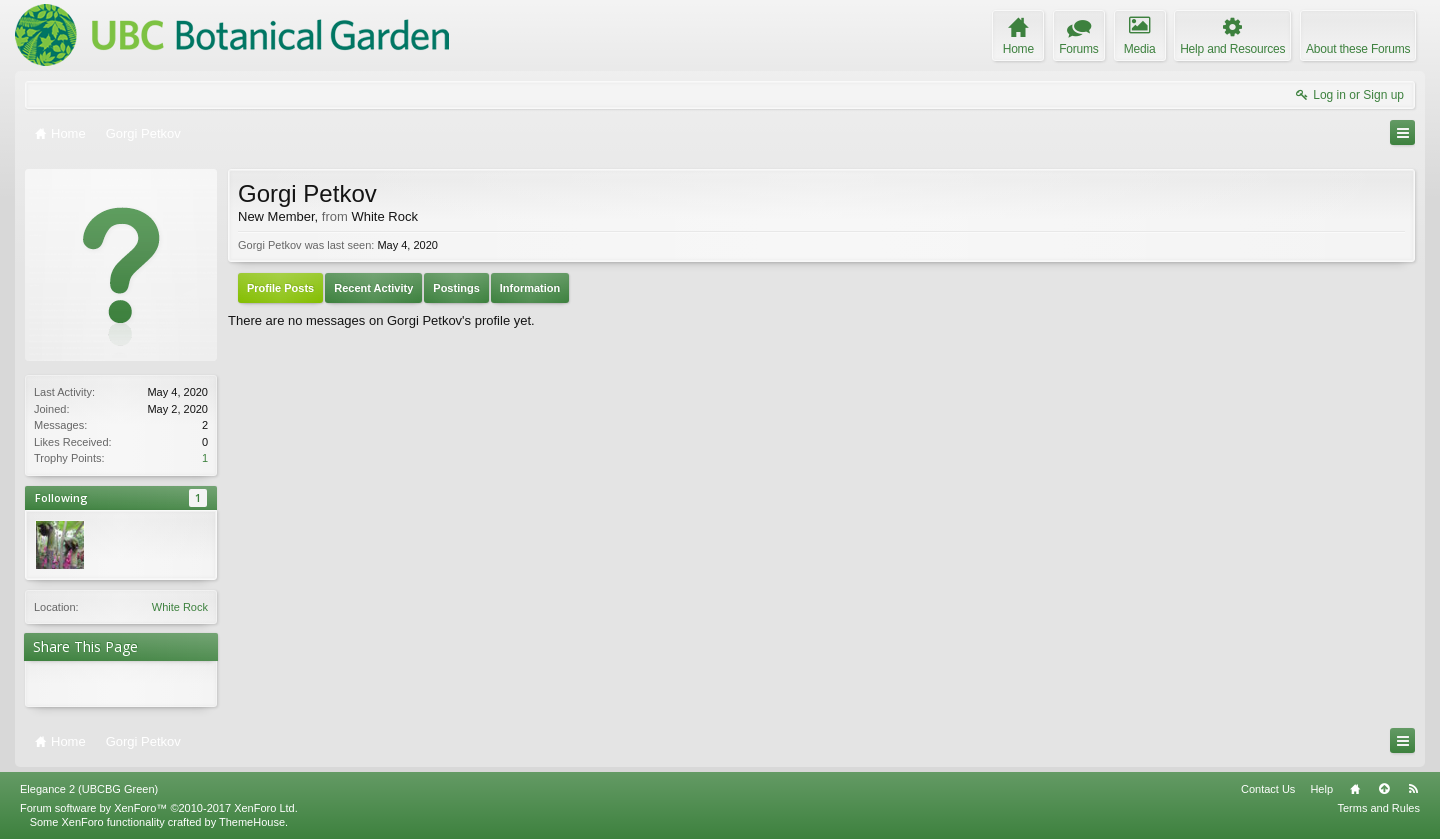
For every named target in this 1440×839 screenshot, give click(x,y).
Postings (456, 288)
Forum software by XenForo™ (159, 808)
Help (1321, 789)
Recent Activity (373, 288)
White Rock (180, 607)
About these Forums (1358, 49)
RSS (1413, 789)
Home (1355, 789)
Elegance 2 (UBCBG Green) (89, 789)
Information (530, 288)
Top (1384, 789)
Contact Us (1268, 789)
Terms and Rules (1378, 808)
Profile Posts (280, 288)
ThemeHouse (252, 822)
